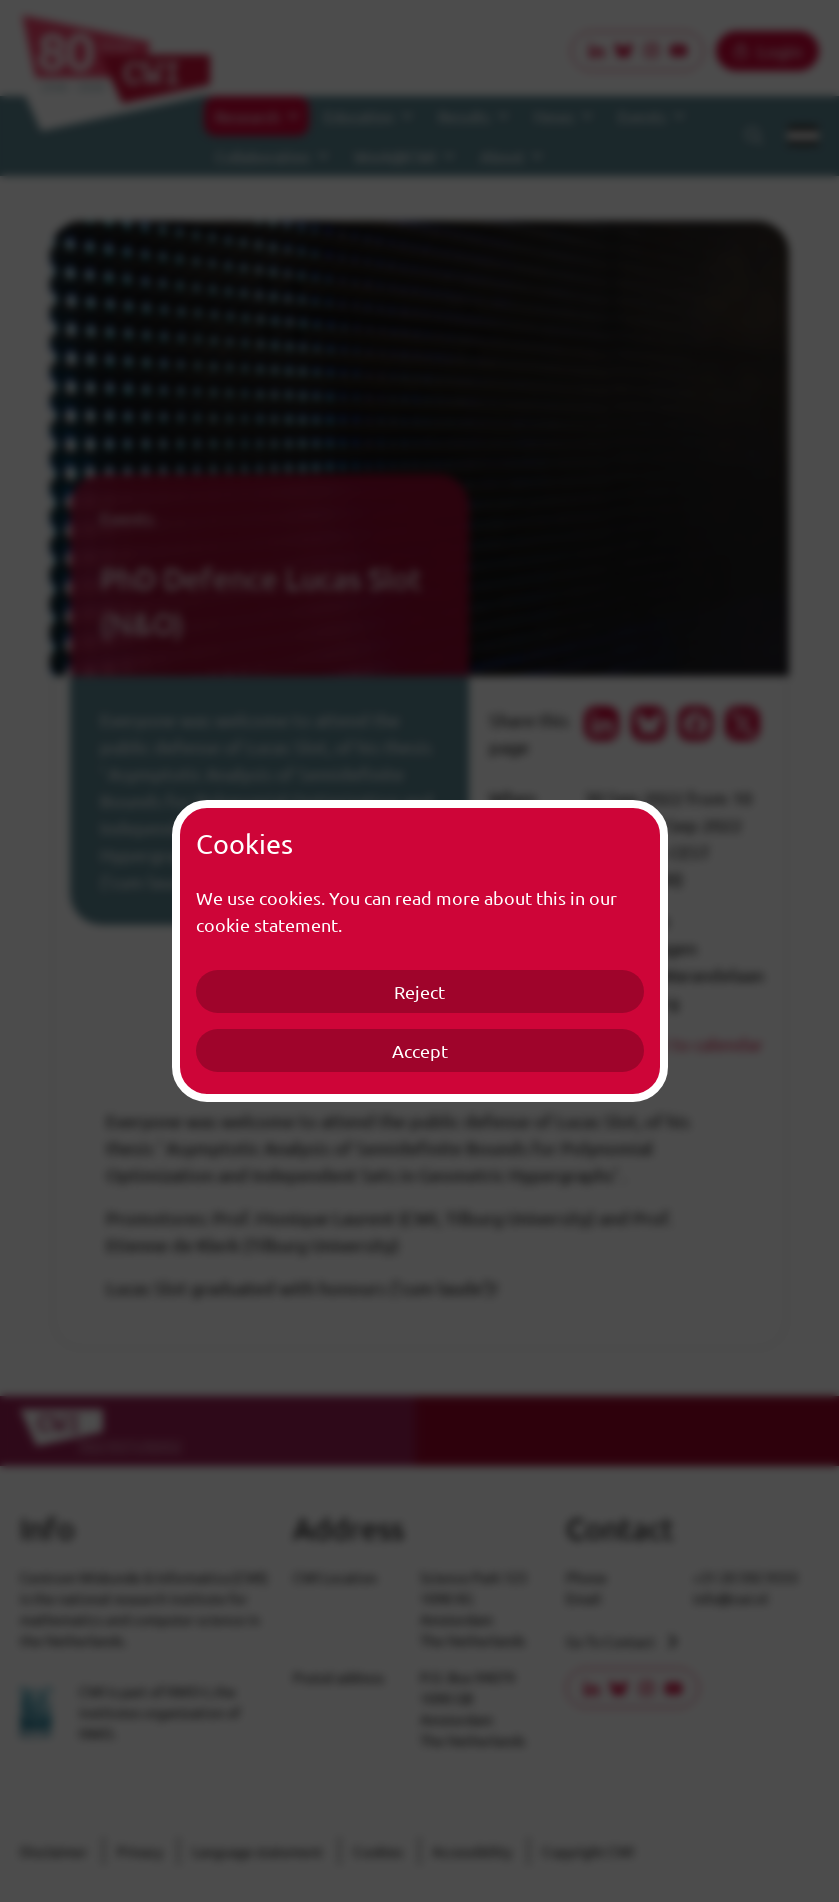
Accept (420, 1050)
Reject (419, 991)
